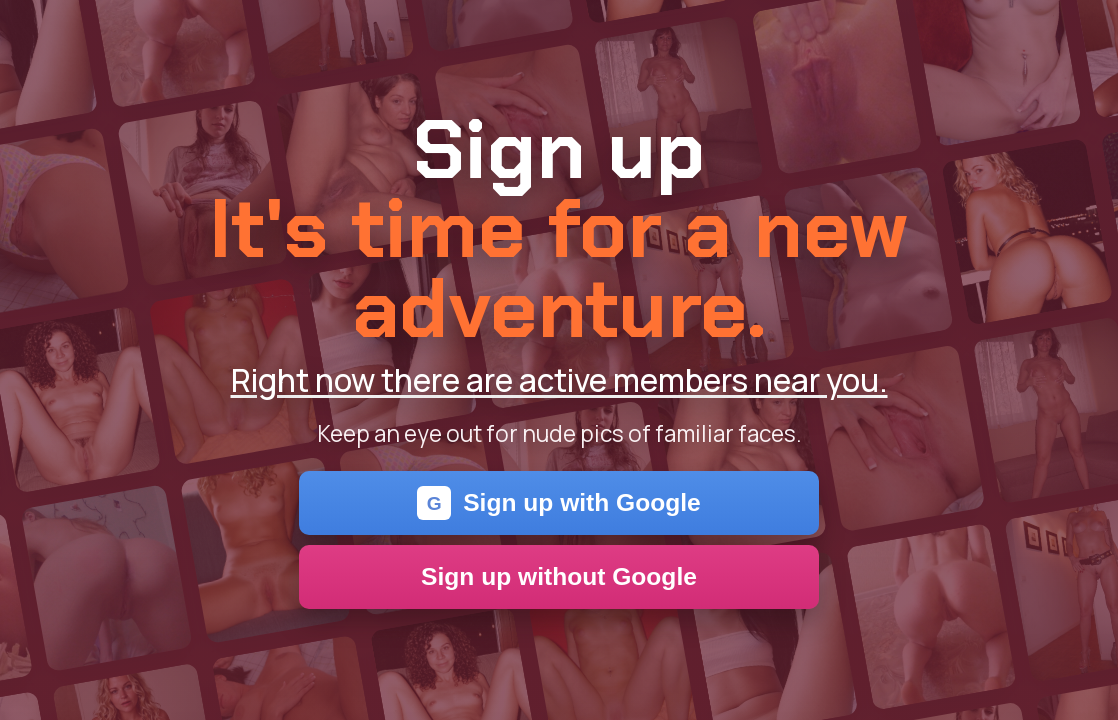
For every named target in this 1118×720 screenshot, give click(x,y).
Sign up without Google (559, 576)
